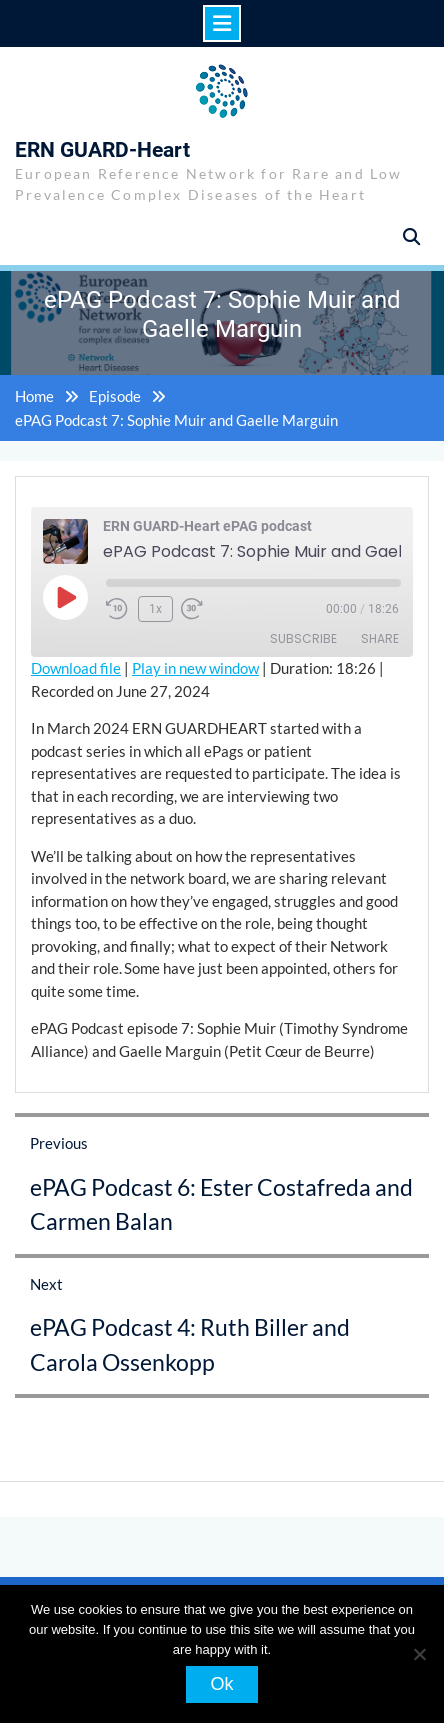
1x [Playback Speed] (155, 609)
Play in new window (195, 668)
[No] (419, 1654)
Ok (221, 1684)
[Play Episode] (65, 597)
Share (380, 638)
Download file (76, 668)
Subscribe (303, 638)
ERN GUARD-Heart (102, 150)
